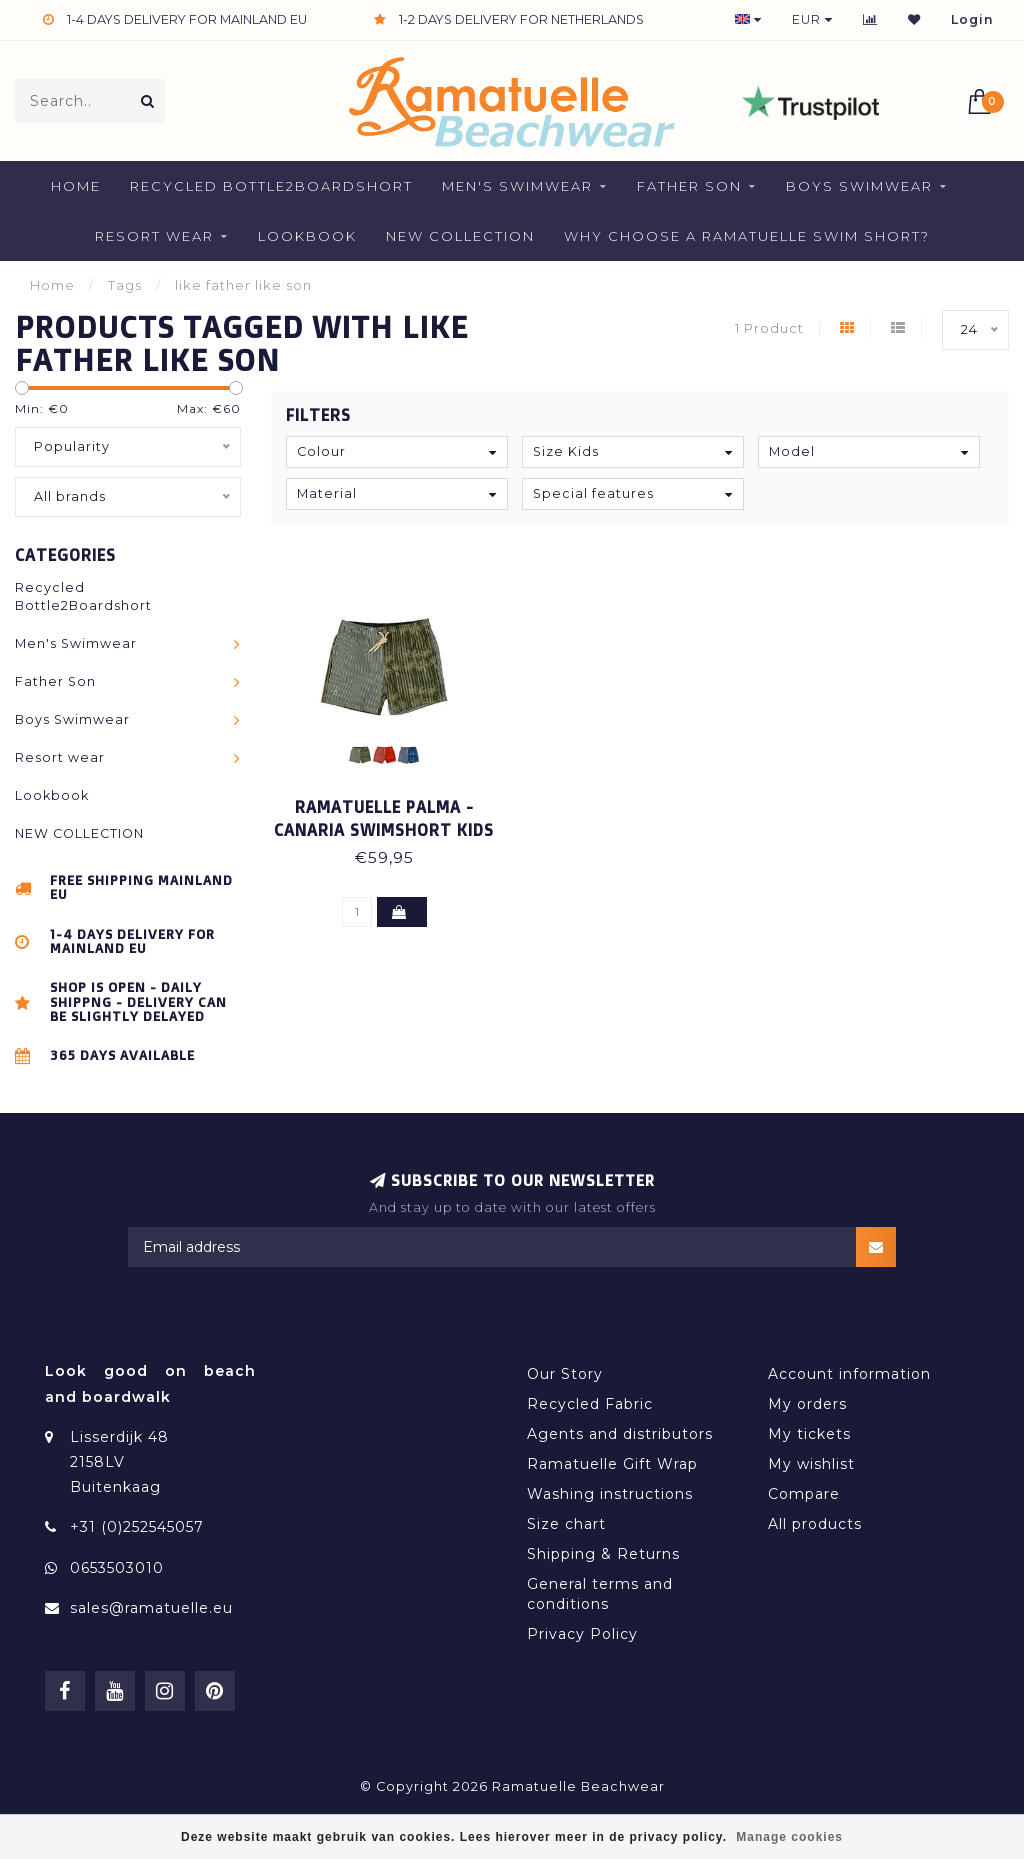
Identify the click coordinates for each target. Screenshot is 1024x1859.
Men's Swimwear (517, 186)
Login (972, 19)
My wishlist (811, 1464)
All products (815, 1524)
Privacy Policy (582, 1634)
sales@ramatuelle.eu (151, 1608)
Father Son (689, 186)
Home (76, 186)
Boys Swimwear (859, 186)
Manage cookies (789, 1837)
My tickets (809, 1434)
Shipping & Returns (603, 1554)
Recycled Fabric (590, 1404)
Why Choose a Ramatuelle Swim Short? (747, 236)
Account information (849, 1374)
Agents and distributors (620, 1434)
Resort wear (154, 236)
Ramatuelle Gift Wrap (612, 1464)
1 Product (769, 328)
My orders (807, 1404)
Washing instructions (610, 1494)
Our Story (565, 1374)
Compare (804, 1494)
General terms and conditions (600, 1594)
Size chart (566, 1524)
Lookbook (307, 236)
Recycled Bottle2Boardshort (271, 186)
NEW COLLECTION (460, 236)
